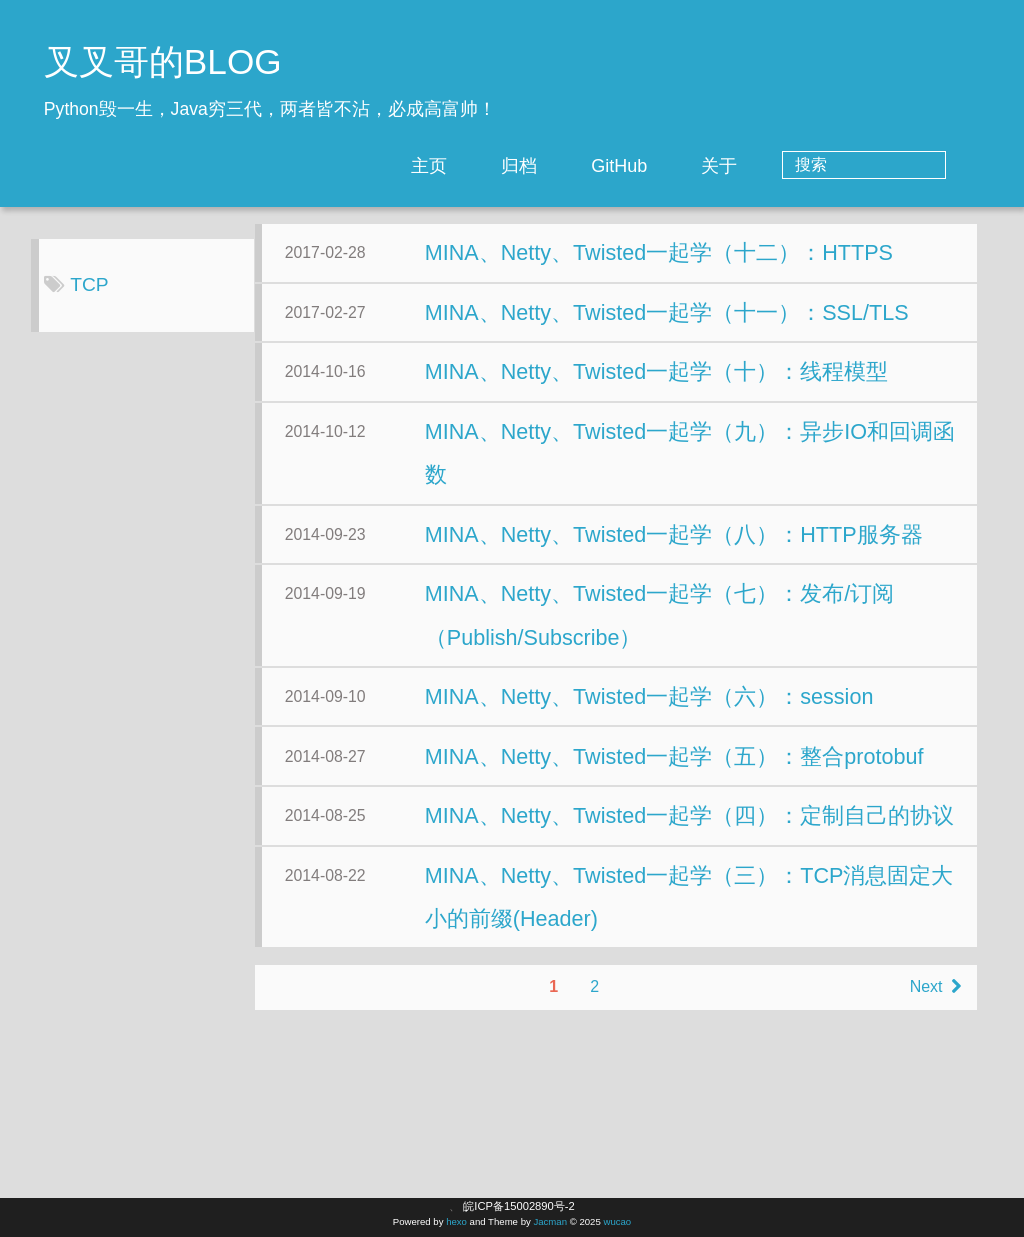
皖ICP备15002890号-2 (518, 1206)
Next (730, 1158)
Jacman (550, 1221)
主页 (510, 166)
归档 (600, 166)
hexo (456, 1221)
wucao (617, 1221)
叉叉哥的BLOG (163, 61)
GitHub (700, 166)
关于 (800, 166)
